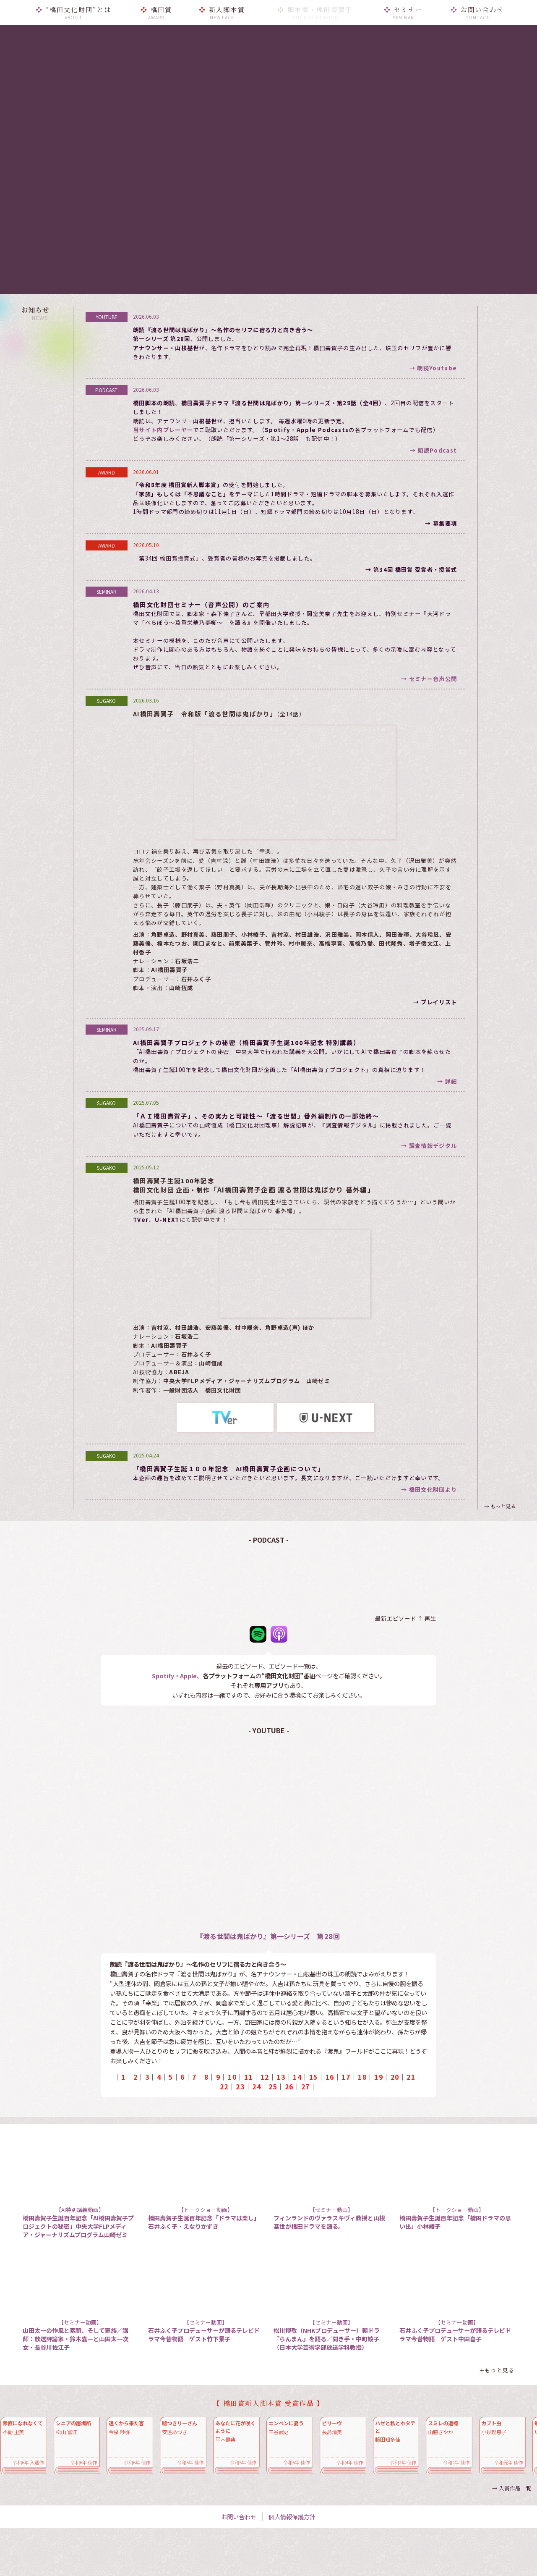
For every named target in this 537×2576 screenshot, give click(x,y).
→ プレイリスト (435, 1002)
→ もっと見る (500, 1505)
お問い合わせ (238, 2516)
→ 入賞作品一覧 (512, 2488)
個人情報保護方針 (291, 2516)
